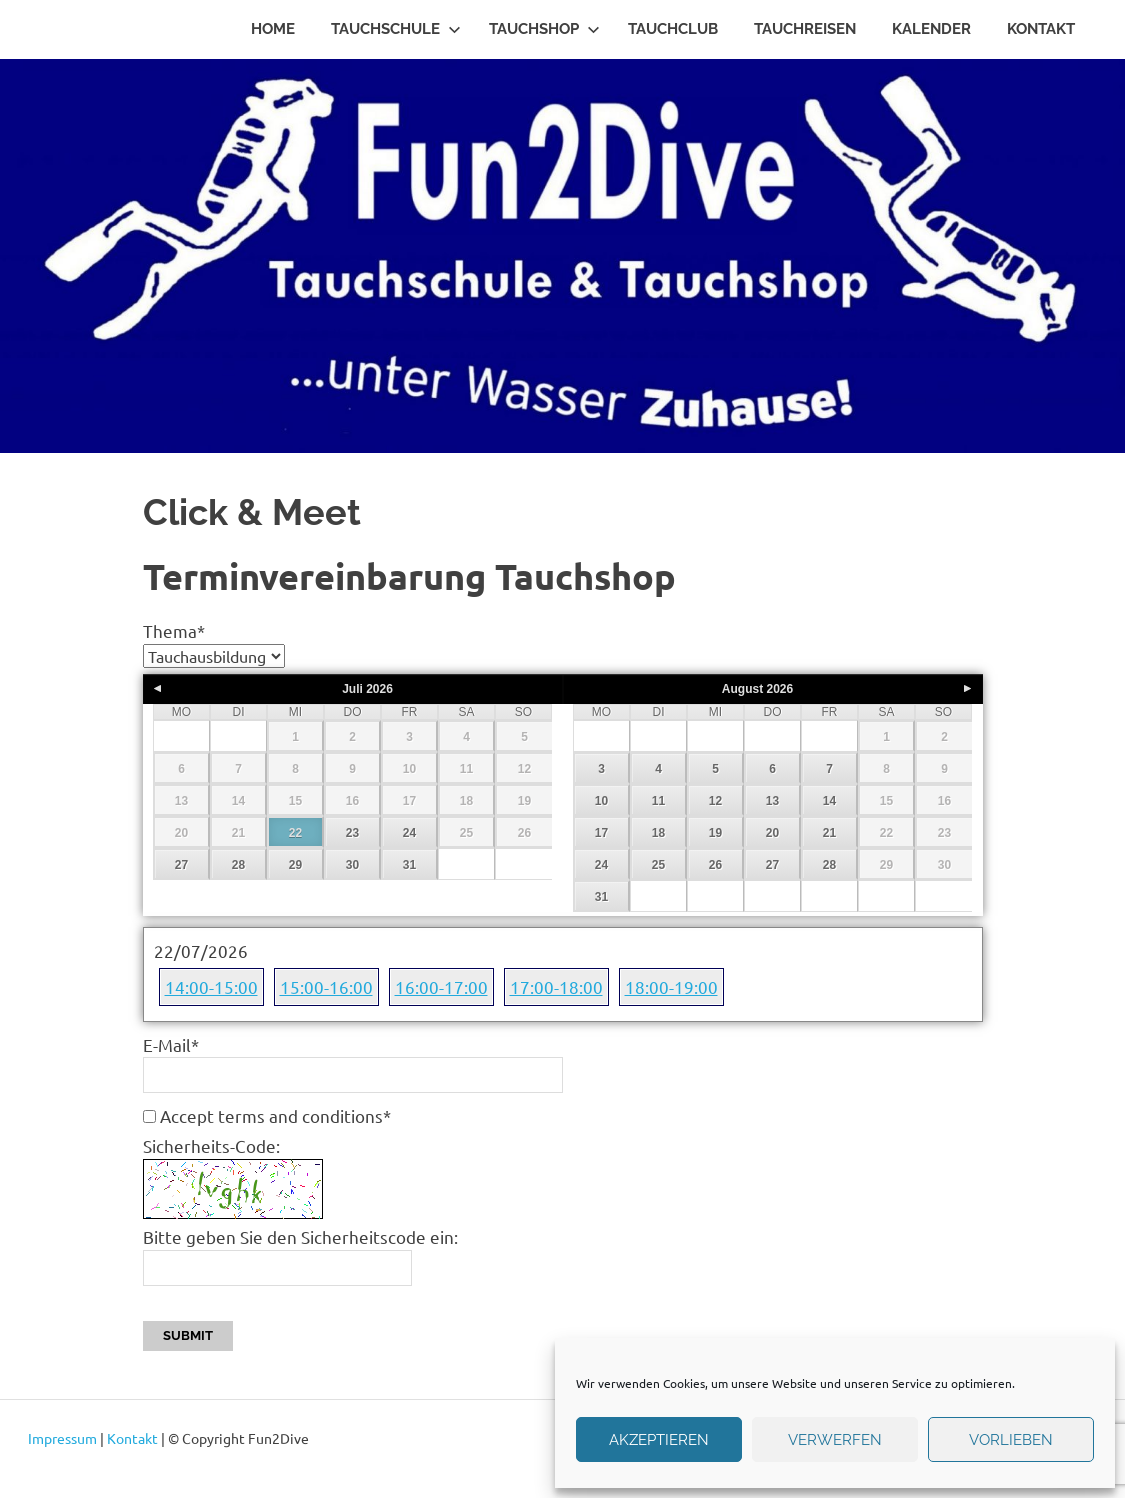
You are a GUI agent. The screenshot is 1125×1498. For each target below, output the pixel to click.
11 (658, 801)
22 (295, 833)
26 (715, 865)
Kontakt (1041, 29)
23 (352, 833)
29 (295, 865)
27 (181, 865)
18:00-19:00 (671, 986)
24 (409, 833)
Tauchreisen (805, 29)
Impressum (62, 1438)
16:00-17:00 (441, 986)
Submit (188, 1335)
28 (238, 865)
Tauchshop (544, 29)
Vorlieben (1011, 1440)
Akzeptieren (659, 1440)
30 (352, 865)
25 (658, 865)
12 (715, 801)
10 (601, 801)
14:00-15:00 (211, 986)
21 (829, 833)
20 (772, 833)
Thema (174, 630)
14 (829, 801)
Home (273, 29)
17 (601, 833)
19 (715, 833)
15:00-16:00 (326, 986)
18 (658, 833)
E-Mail (171, 1044)
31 (409, 865)
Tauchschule (396, 29)
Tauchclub (673, 29)
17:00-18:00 (556, 986)
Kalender (931, 29)
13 (772, 801)
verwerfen (835, 1440)
